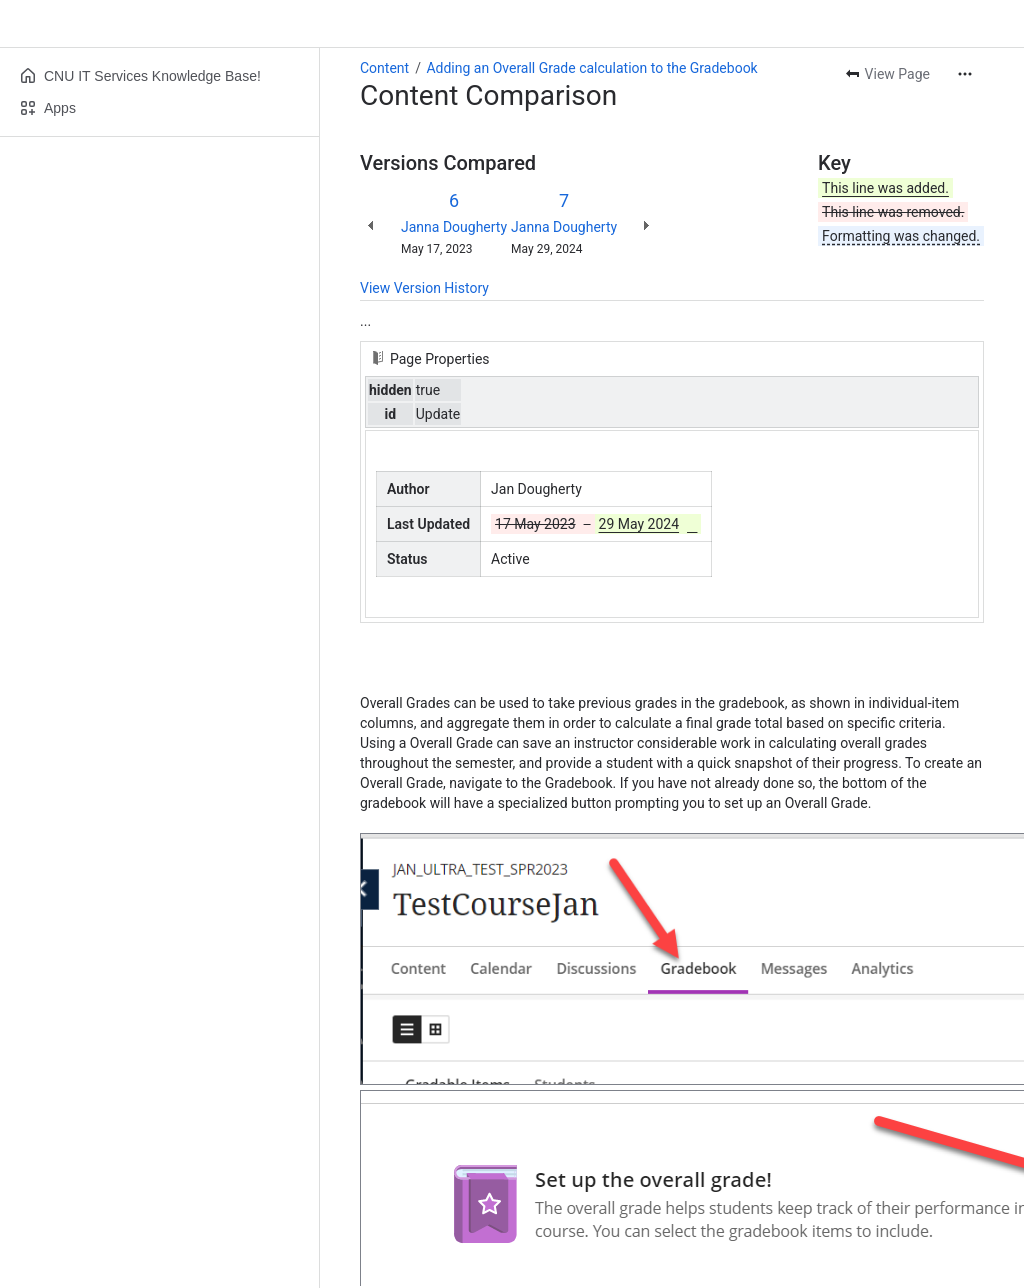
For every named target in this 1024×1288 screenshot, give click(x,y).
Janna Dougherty (454, 227)
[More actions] (965, 74)
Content (384, 68)
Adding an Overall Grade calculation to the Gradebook (591, 68)
